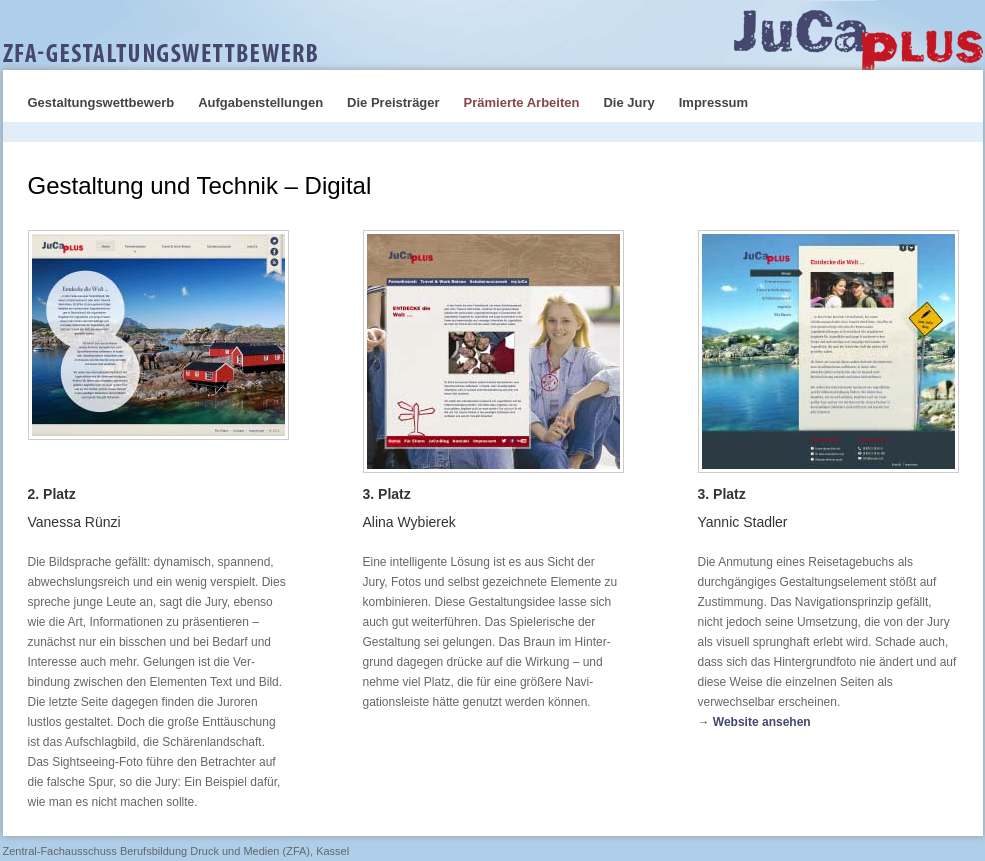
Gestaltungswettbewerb (101, 102)
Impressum (713, 102)
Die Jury (628, 102)
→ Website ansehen (754, 722)
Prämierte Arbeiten (522, 102)
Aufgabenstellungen (260, 102)
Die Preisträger (393, 102)
